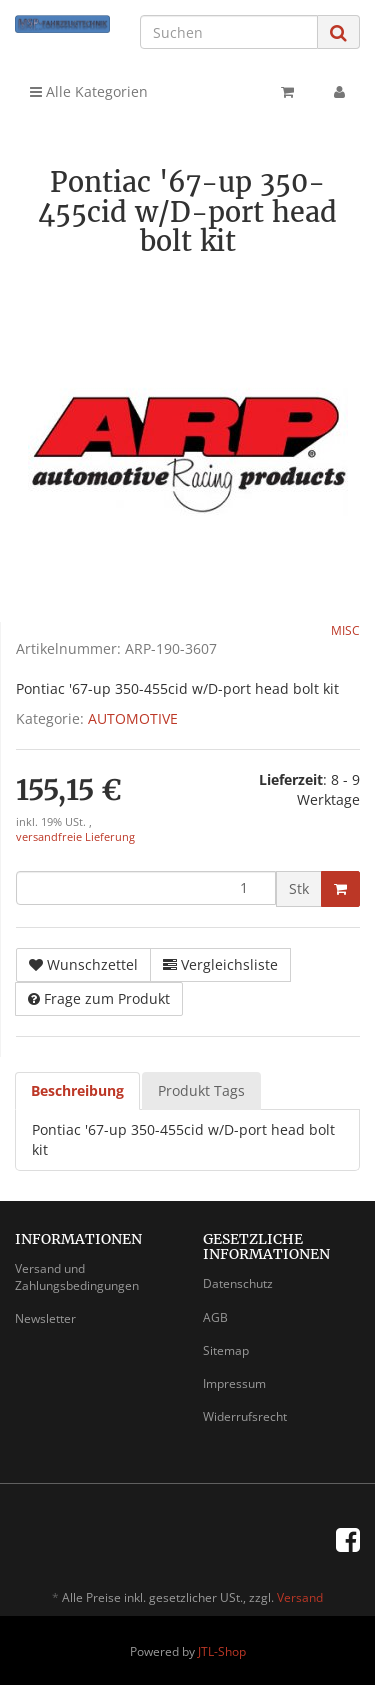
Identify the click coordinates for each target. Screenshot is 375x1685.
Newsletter (45, 1318)
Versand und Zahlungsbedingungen (77, 1277)
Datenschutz (238, 1283)
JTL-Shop (222, 1651)
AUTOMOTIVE (133, 718)
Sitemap (226, 1350)
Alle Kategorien (89, 91)
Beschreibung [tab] (77, 1090)
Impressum (234, 1383)
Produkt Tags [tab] (201, 1090)
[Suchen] (229, 32)
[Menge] (146, 888)
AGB (215, 1317)
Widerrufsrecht (245, 1416)
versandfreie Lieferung (75, 837)
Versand (300, 1597)
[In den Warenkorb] (340, 889)
